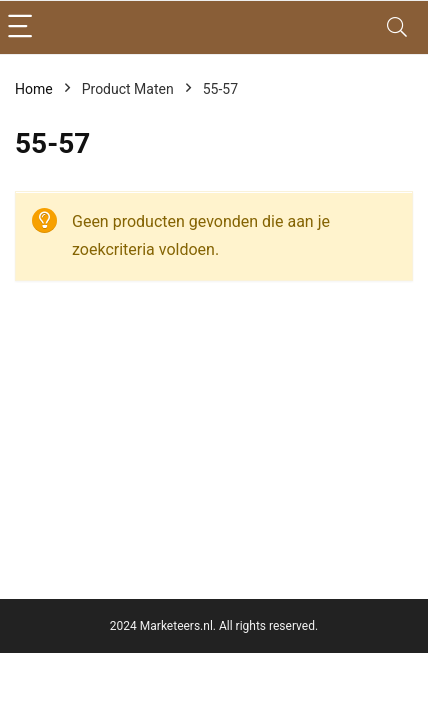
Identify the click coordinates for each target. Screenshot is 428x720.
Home (34, 89)
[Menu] (24, 27)
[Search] (397, 27)
